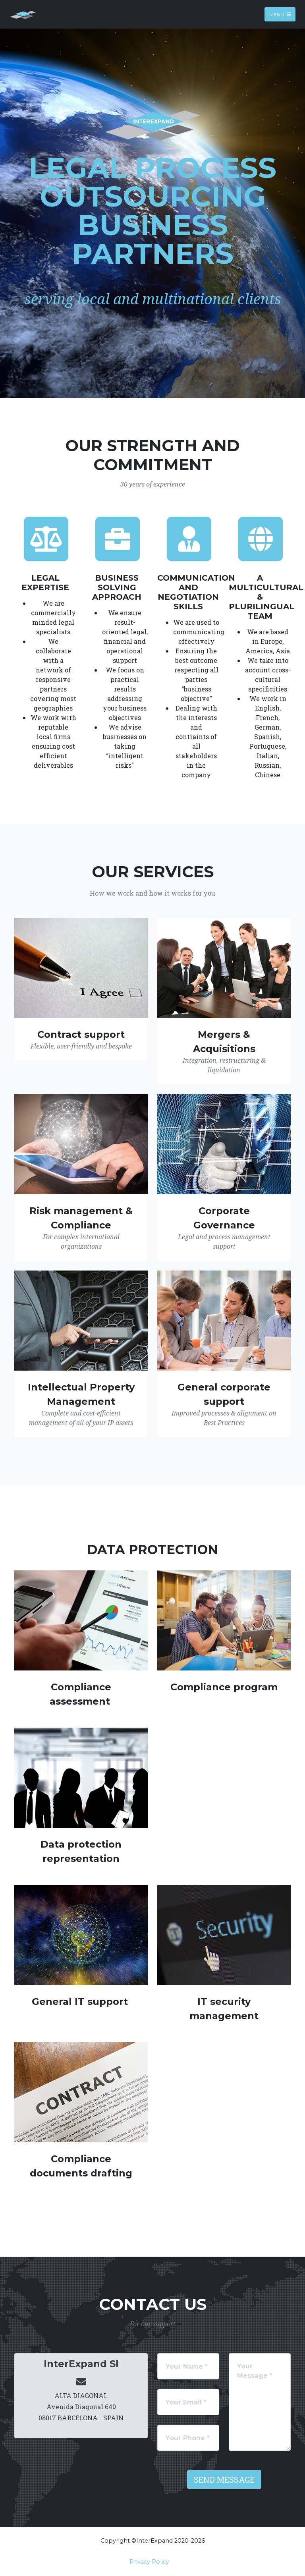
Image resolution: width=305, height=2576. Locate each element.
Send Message (224, 2479)
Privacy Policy (149, 2561)
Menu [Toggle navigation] (280, 14)
